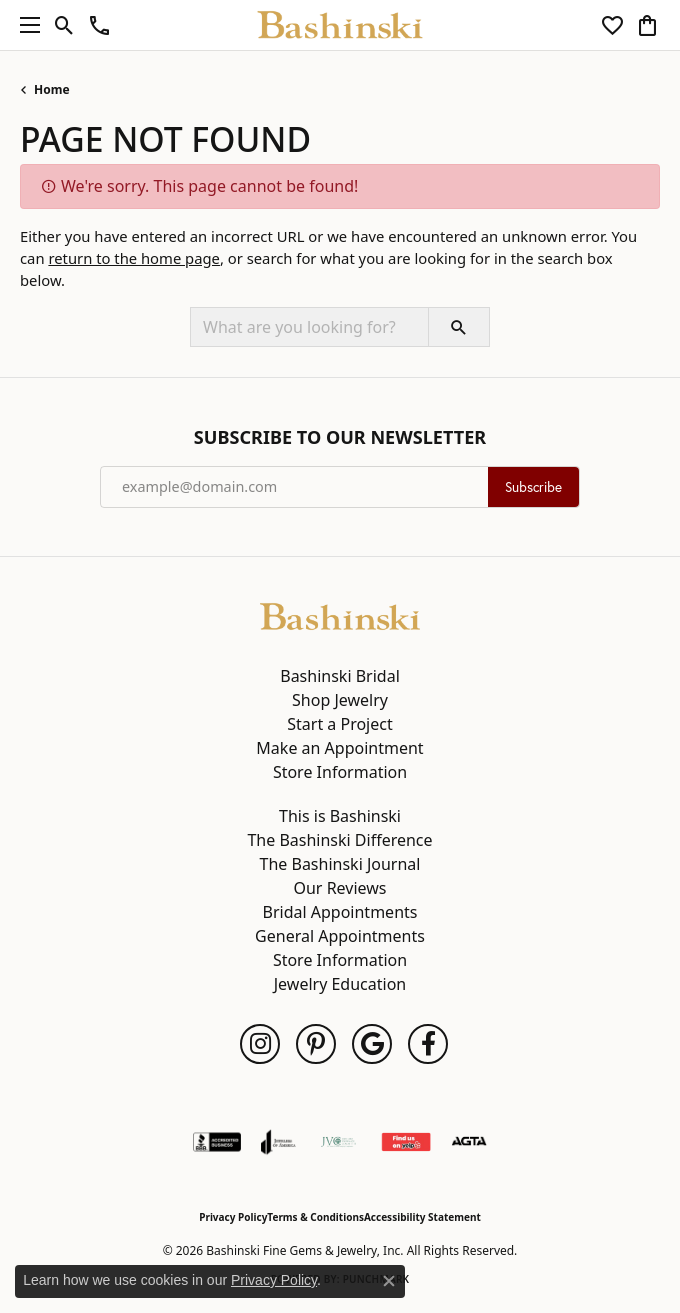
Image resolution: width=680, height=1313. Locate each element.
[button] (64, 25)
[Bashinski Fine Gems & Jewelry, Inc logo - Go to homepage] (340, 25)
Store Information (340, 772)
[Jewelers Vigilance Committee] (338, 1142)
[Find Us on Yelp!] (406, 1142)
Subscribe (533, 487)
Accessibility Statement (422, 1217)
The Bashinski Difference (339, 840)
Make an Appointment (339, 748)
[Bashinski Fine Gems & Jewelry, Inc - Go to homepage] (340, 615)
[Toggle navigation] (25, 25)
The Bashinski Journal (340, 864)
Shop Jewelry (340, 700)
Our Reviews (339, 888)
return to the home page (134, 258)
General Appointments (340, 936)
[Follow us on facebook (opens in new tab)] (428, 1044)
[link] (99, 25)
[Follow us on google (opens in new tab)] (372, 1044)
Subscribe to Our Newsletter (340, 438)
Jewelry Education (340, 984)
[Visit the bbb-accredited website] (217, 1142)
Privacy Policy (233, 1217)
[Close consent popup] (389, 1281)
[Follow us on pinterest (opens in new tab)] (316, 1044)
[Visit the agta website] (469, 1142)
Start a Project (339, 724)
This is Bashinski (340, 816)
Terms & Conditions (315, 1217)
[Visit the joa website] (278, 1142)
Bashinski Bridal (340, 676)
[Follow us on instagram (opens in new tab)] (260, 1044)
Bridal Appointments (340, 912)
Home (52, 89)
